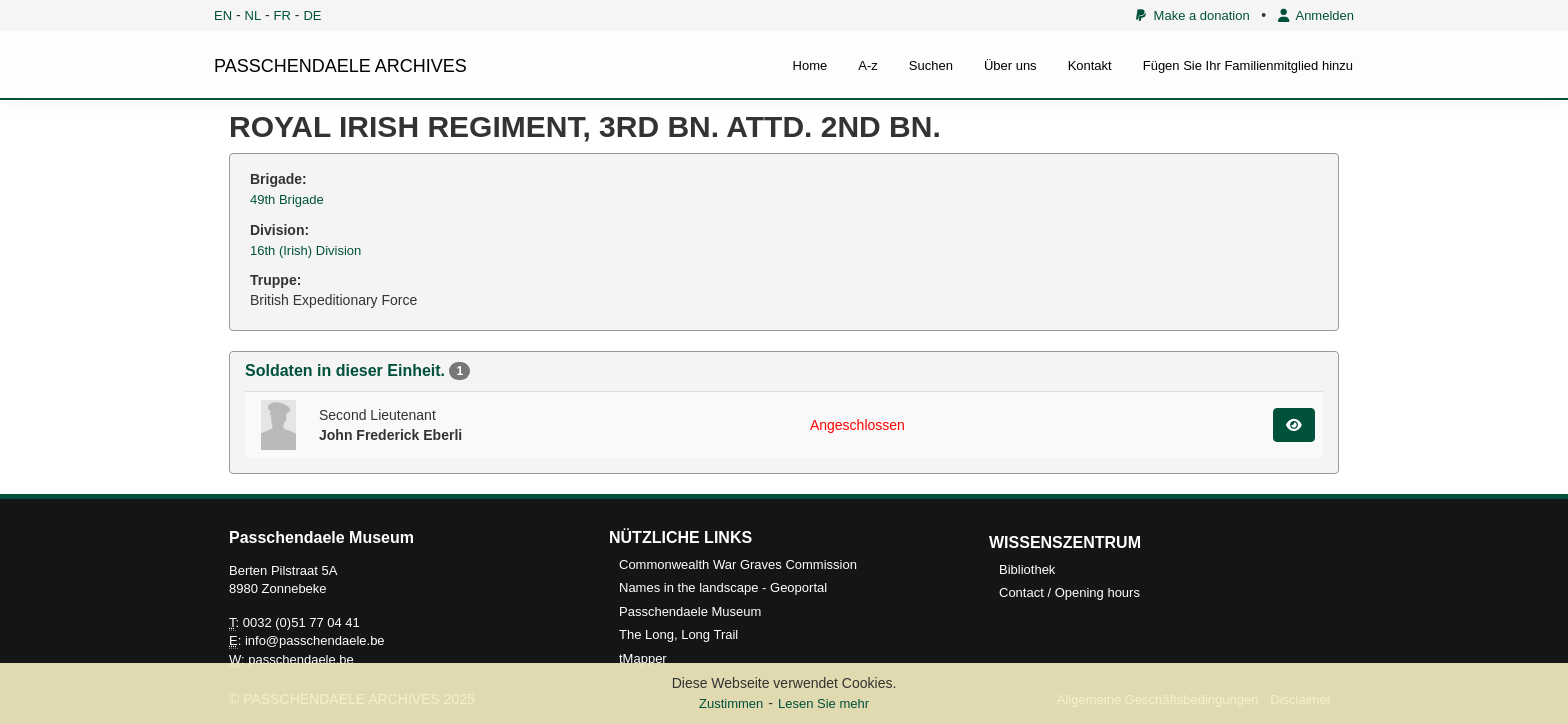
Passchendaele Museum (690, 611)
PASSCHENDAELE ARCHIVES (340, 66)
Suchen (931, 65)
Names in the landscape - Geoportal (723, 587)
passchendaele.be (301, 659)
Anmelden (1316, 15)
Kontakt (1090, 65)
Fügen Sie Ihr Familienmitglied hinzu (1248, 65)
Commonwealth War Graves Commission (738, 564)
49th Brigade (287, 199)
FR (282, 15)
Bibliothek (1027, 569)
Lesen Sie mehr (823, 703)
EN (223, 15)
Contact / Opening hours (1069, 592)
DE (312, 15)
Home (810, 65)
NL (253, 15)
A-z (868, 65)
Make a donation (1192, 15)
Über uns (1010, 65)
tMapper (643, 658)
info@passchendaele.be (315, 640)
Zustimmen (731, 703)
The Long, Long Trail (678, 634)
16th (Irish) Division (305, 250)
